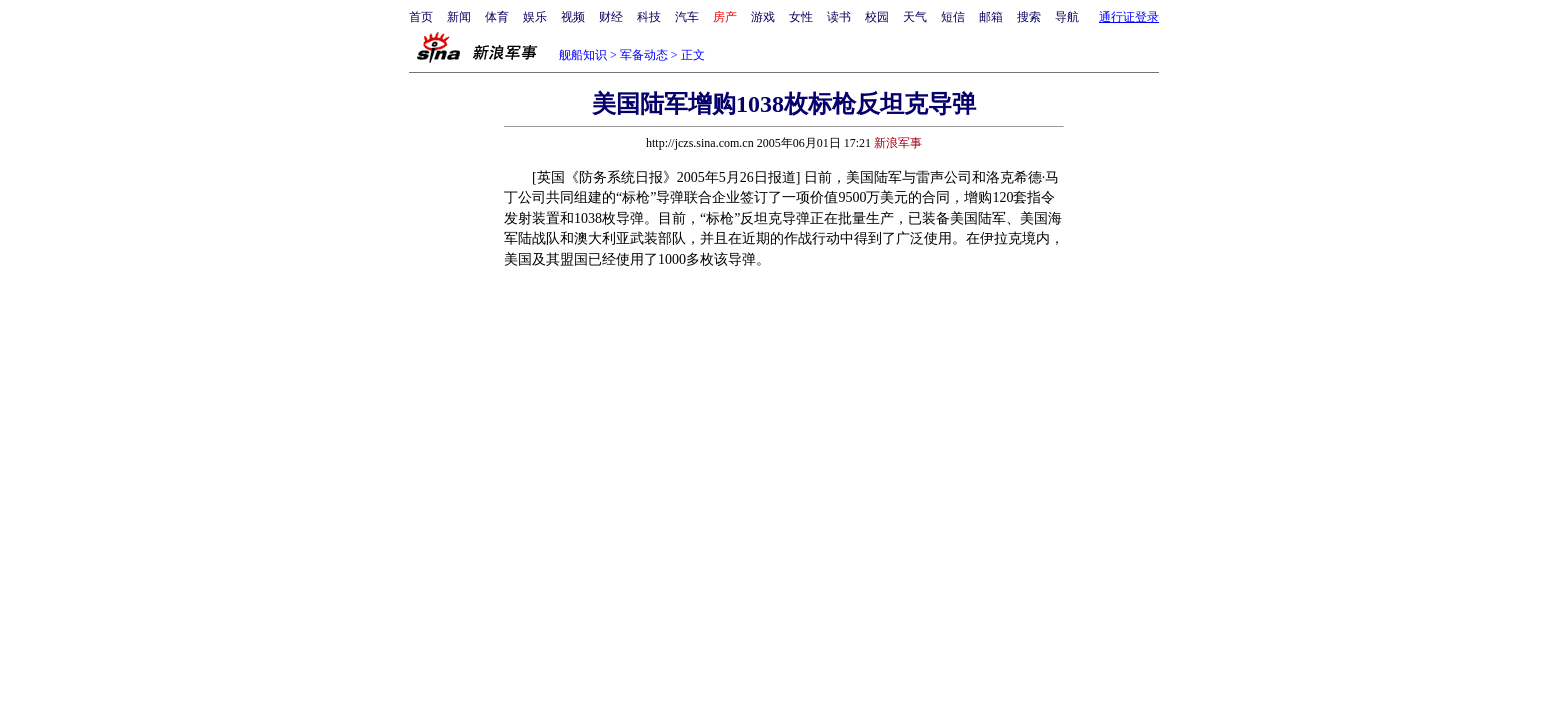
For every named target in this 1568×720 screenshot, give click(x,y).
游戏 (763, 17)
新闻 (459, 17)
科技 (649, 17)
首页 (421, 17)
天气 (915, 17)
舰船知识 (583, 55)
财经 (611, 17)
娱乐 (535, 17)
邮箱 (991, 17)
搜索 (1029, 17)
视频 (573, 17)
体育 (497, 17)
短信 (953, 17)
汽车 (687, 17)
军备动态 (644, 55)
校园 (877, 17)
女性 (801, 17)
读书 (839, 17)
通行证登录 (1129, 17)
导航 (1067, 17)
